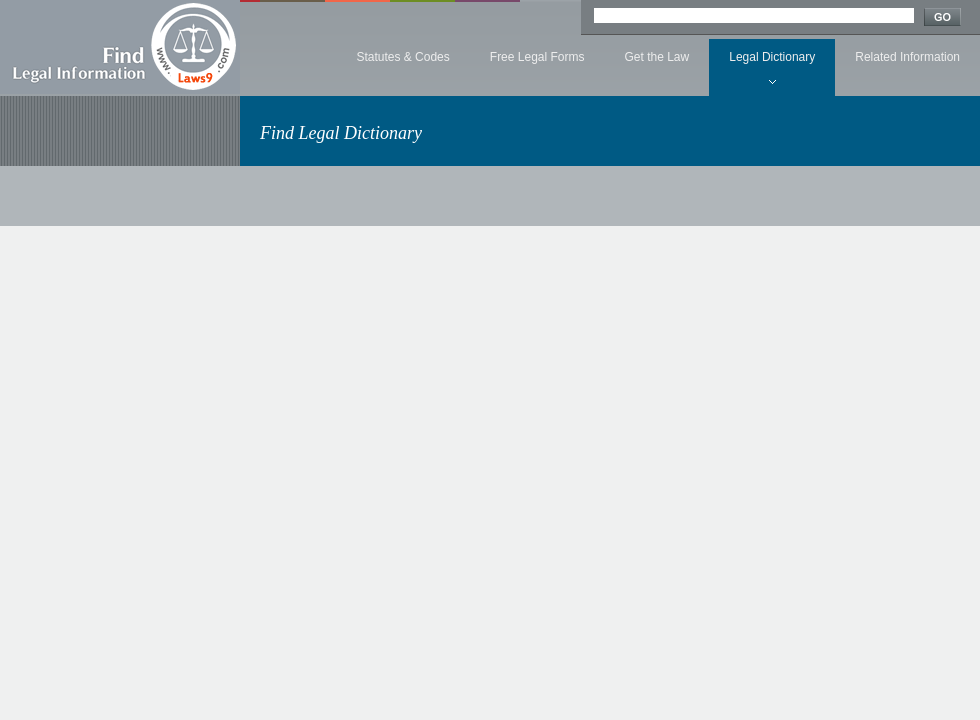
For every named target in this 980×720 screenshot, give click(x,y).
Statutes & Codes (402, 57)
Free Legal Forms (537, 57)
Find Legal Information (120, 47)
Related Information (907, 57)
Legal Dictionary (772, 57)
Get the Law (657, 57)
